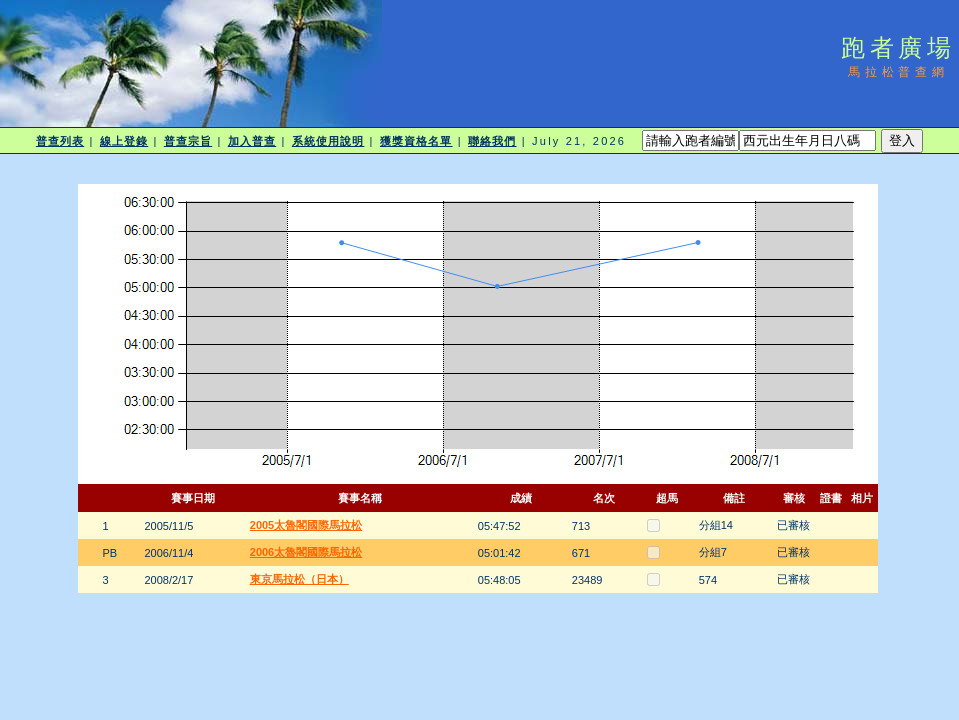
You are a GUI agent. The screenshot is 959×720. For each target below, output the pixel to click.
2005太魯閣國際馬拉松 (306, 525)
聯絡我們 (492, 141)
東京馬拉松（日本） (299, 579)
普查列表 (60, 141)
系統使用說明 (328, 141)
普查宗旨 (188, 141)
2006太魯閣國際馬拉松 (306, 552)
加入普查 (252, 141)
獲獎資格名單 (416, 141)
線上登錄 (124, 141)
